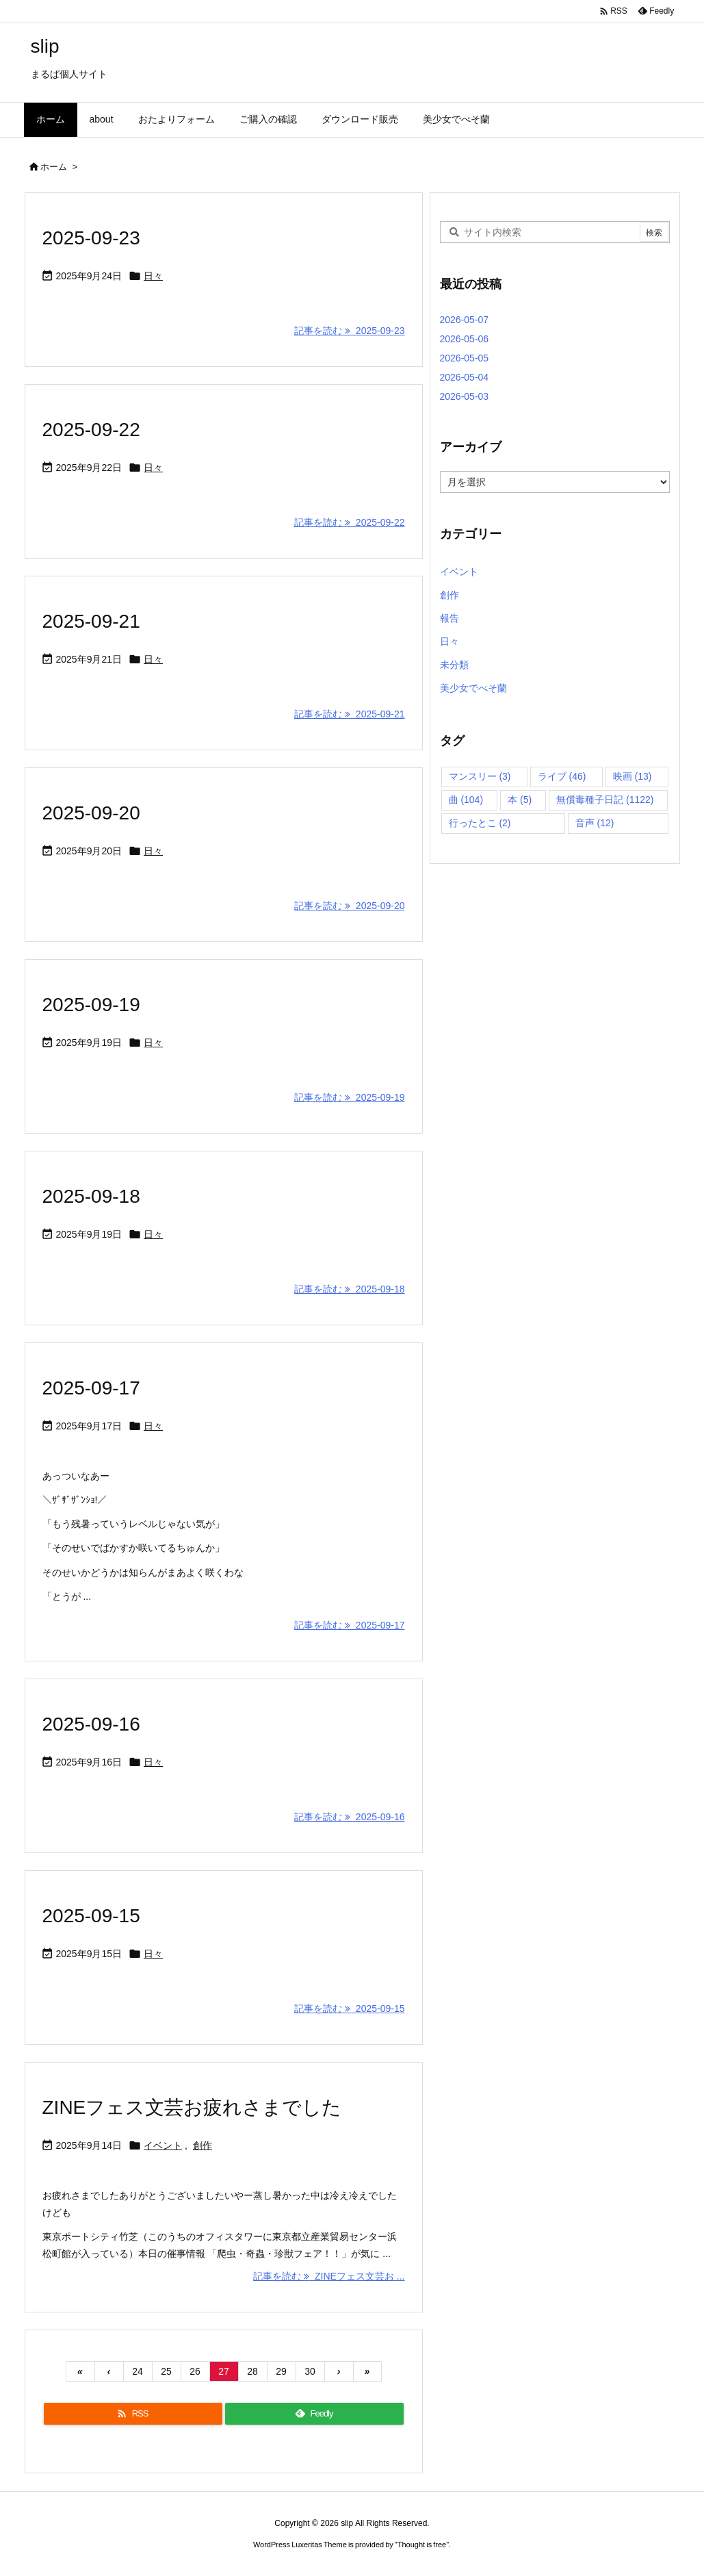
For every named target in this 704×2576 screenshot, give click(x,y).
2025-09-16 (91, 1724)
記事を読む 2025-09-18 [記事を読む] (349, 1289)
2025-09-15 (91, 1915)
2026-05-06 (464, 338)
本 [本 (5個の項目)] (520, 799)
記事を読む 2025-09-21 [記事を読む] (349, 714)
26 (195, 2371)
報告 (449, 618)
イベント (163, 2145)
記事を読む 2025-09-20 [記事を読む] (349, 905)
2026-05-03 (464, 396)
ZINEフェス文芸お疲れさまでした (192, 2107)
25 (166, 2371)
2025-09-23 (91, 237)
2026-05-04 (464, 377)
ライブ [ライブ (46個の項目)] (562, 776)
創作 (202, 2145)
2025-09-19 (91, 1004)
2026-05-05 (464, 358)
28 (252, 2371)
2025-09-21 (91, 621)
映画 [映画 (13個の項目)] (632, 776)
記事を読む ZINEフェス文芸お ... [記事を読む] (328, 2276)
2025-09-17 (91, 1388)
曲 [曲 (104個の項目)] (466, 799)
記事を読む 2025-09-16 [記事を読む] (349, 1816)
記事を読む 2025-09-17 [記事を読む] (349, 1625)
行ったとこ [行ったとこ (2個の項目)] (480, 822)
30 (309, 2371)
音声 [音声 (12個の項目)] (594, 822)
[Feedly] (314, 2414)
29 (281, 2371)
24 (137, 2371)
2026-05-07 (464, 319)
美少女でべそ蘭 (473, 688)
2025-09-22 (91, 429)
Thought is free (421, 2544)
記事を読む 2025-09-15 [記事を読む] (349, 2008)
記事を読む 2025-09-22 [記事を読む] (349, 522)
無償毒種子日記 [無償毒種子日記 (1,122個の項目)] (604, 799)
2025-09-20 (91, 813)
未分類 (454, 664)
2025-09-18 (91, 1196)
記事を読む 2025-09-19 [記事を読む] (349, 1097)
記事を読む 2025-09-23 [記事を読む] (349, 330)
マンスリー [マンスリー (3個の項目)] (480, 776)
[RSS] (133, 2414)
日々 (153, 275)
